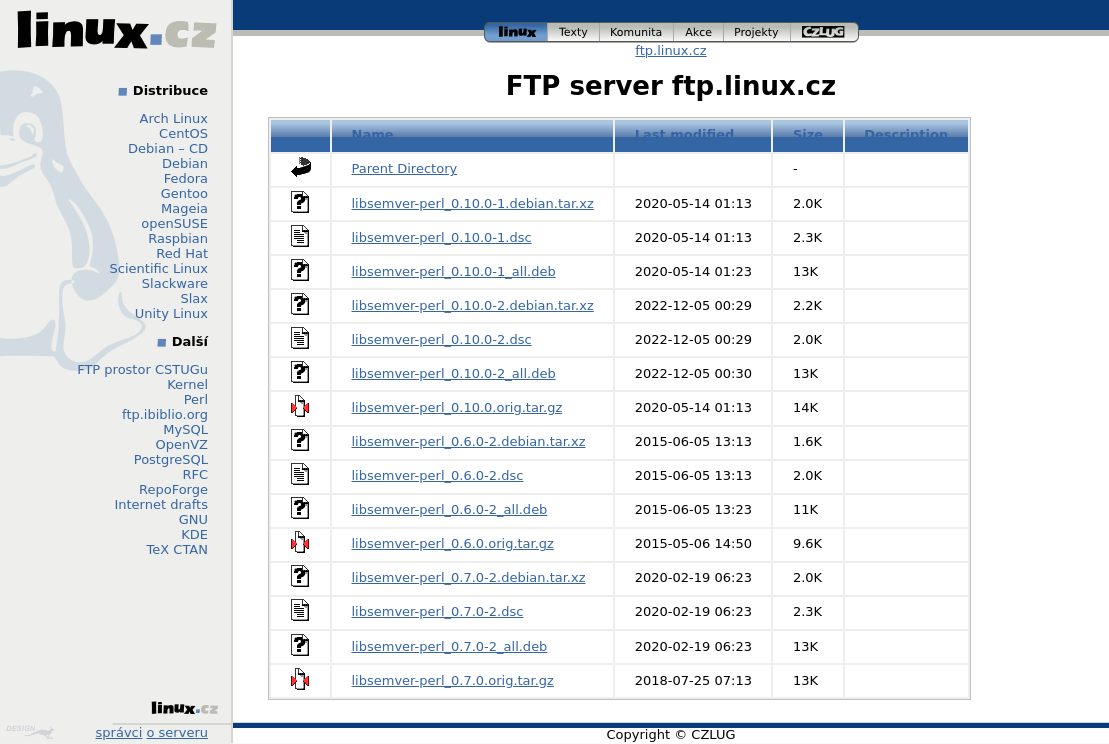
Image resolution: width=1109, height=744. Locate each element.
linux (516, 32)
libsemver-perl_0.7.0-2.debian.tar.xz (469, 577)
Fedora (186, 178)
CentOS (183, 133)
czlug (825, 32)
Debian (185, 163)
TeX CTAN (177, 549)
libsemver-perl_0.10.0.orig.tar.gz (457, 407)
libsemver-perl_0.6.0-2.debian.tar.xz (469, 441)
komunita (637, 32)
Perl (196, 399)
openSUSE (174, 223)
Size (808, 134)
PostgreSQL (171, 459)
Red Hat (182, 253)
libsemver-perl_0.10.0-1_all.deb (454, 271)
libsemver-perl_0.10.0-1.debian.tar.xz (473, 203)
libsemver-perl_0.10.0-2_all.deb (454, 373)
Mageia (184, 208)
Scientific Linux (159, 268)
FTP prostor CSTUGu (142, 369)
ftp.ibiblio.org (165, 414)
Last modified (685, 134)
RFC (195, 474)
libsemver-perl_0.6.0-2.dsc (438, 475)
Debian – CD (168, 148)
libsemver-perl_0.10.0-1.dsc (442, 237)
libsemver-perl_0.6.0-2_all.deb (450, 509)
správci (119, 732)
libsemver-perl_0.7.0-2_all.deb (450, 646)
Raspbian (178, 238)
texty (574, 32)
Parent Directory (405, 168)
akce (699, 32)
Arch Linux (174, 118)
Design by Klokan (30, 732)
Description (906, 134)
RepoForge (173, 489)
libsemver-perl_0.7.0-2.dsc (438, 611)
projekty (757, 32)
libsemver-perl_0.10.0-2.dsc (442, 339)
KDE (194, 534)
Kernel (187, 384)
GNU (193, 519)
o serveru (177, 732)
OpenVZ (181, 444)
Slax (194, 298)
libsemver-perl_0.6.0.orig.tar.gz (453, 543)
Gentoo (184, 193)
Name (373, 134)
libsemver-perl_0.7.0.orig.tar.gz (453, 680)
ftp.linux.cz (670, 50)
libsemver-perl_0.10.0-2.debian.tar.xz (473, 305)
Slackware (175, 283)
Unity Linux (171, 313)
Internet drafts (161, 504)
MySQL (185, 429)
